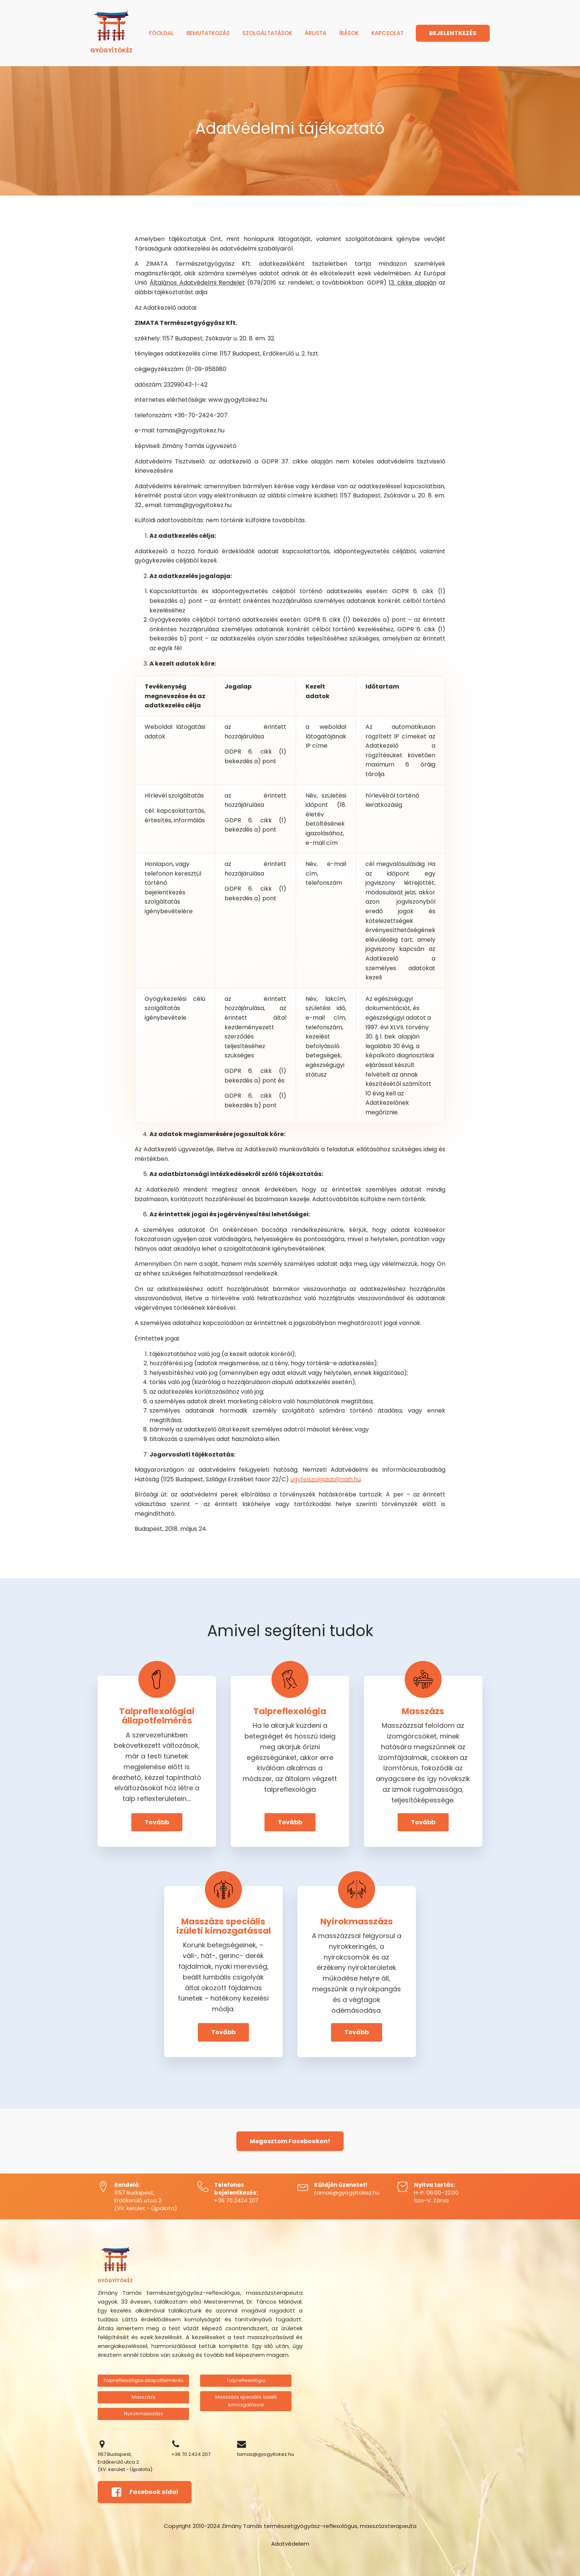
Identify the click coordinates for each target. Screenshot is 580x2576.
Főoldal (161, 33)
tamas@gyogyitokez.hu (347, 2192)
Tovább (157, 1822)
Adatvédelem (290, 2544)
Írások (349, 33)
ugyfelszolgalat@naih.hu (325, 1479)
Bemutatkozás (208, 33)
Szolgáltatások (267, 33)
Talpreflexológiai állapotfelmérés (143, 2380)
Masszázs (143, 2396)
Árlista (315, 33)
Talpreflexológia (246, 2380)
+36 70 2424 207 (236, 2200)
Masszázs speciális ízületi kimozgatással (246, 2400)
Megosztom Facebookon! (290, 2141)
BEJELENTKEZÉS (452, 33)
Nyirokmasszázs (143, 2413)
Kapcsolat (387, 33)
